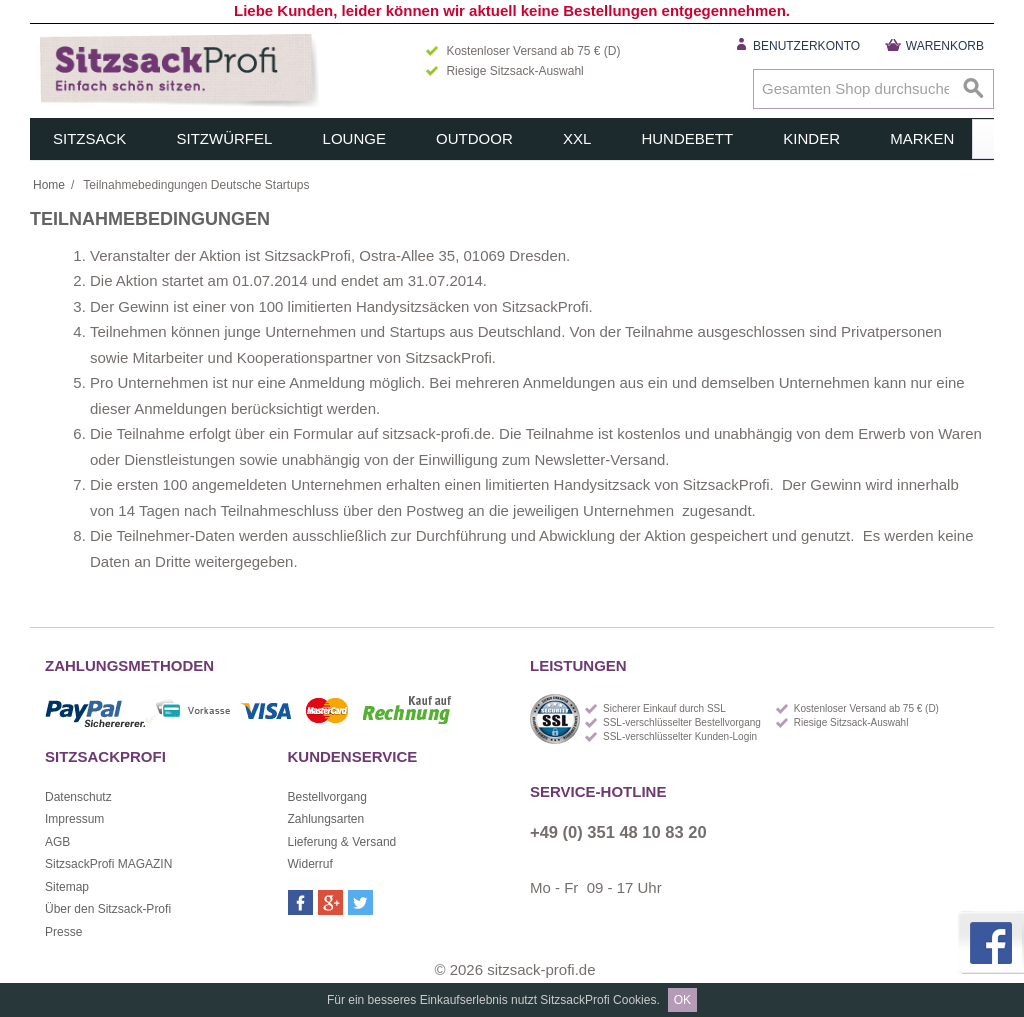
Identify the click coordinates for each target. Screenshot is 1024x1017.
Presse (63, 932)
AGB (57, 842)
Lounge (354, 138)
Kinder (811, 138)
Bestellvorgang (327, 797)
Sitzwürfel (225, 138)
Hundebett (687, 138)
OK (682, 1000)
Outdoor (474, 138)
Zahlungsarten (326, 819)
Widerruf (310, 864)
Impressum (74, 819)
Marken (922, 138)
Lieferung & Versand (342, 842)
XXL (577, 138)
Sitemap (67, 887)
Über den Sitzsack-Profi (108, 909)
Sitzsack (89, 138)
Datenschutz (78, 797)
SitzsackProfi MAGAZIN (108, 864)
